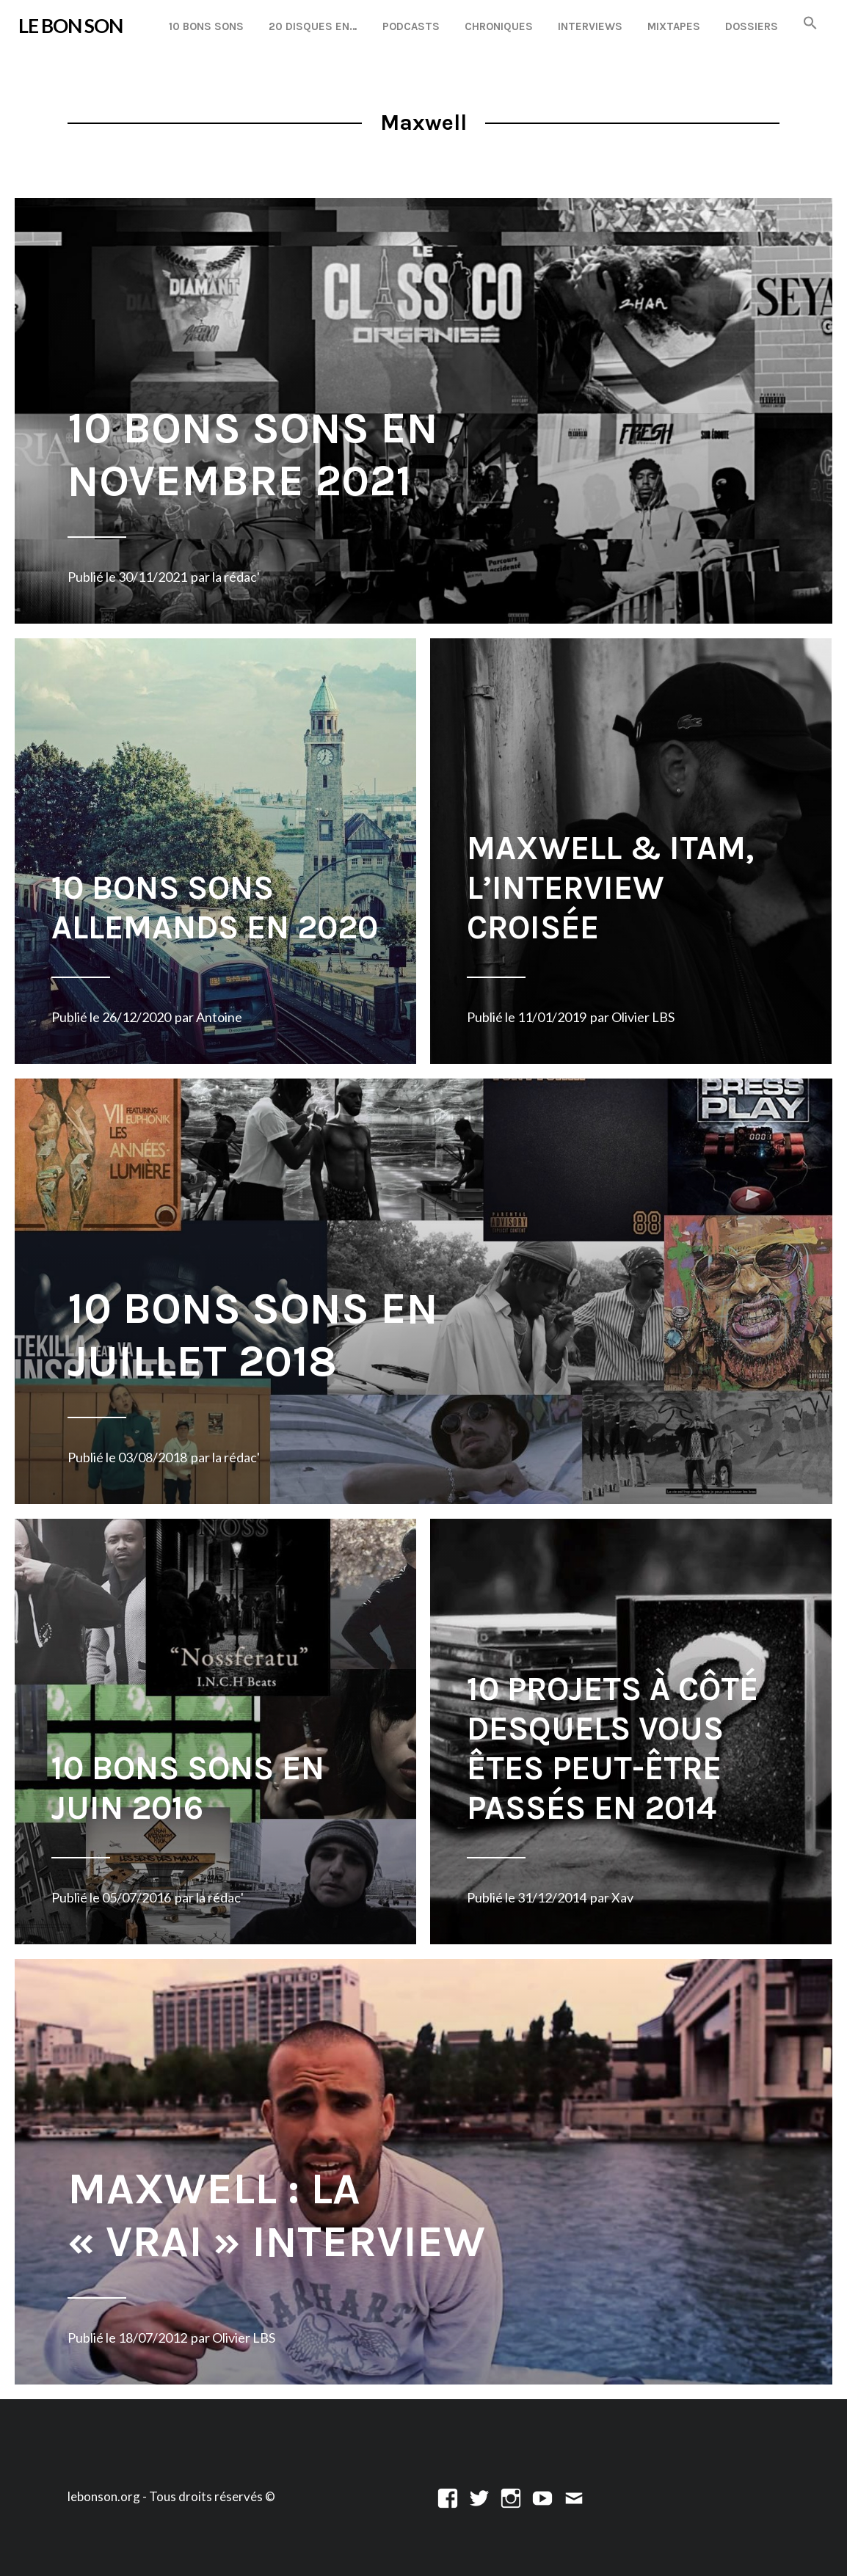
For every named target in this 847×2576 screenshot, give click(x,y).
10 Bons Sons (206, 26)
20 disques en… (313, 26)
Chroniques (499, 26)
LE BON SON (70, 25)
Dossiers (751, 26)
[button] (810, 24)
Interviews (590, 26)
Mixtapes (673, 26)
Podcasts (411, 26)
